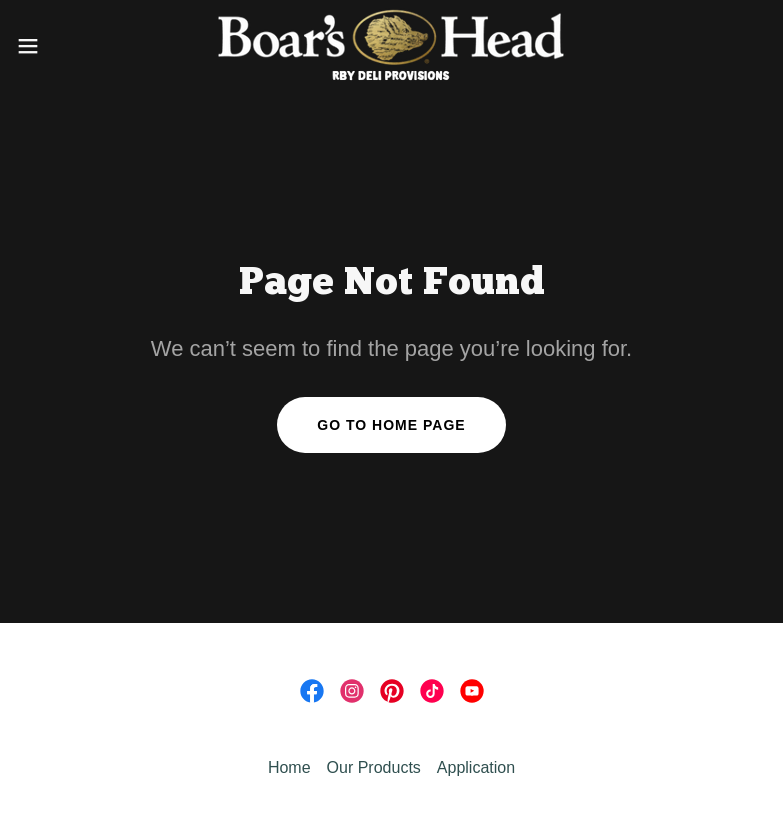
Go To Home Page (391, 425)
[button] (65, 46)
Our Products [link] (374, 767)
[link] (391, 45)
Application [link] (476, 767)
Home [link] (289, 767)
